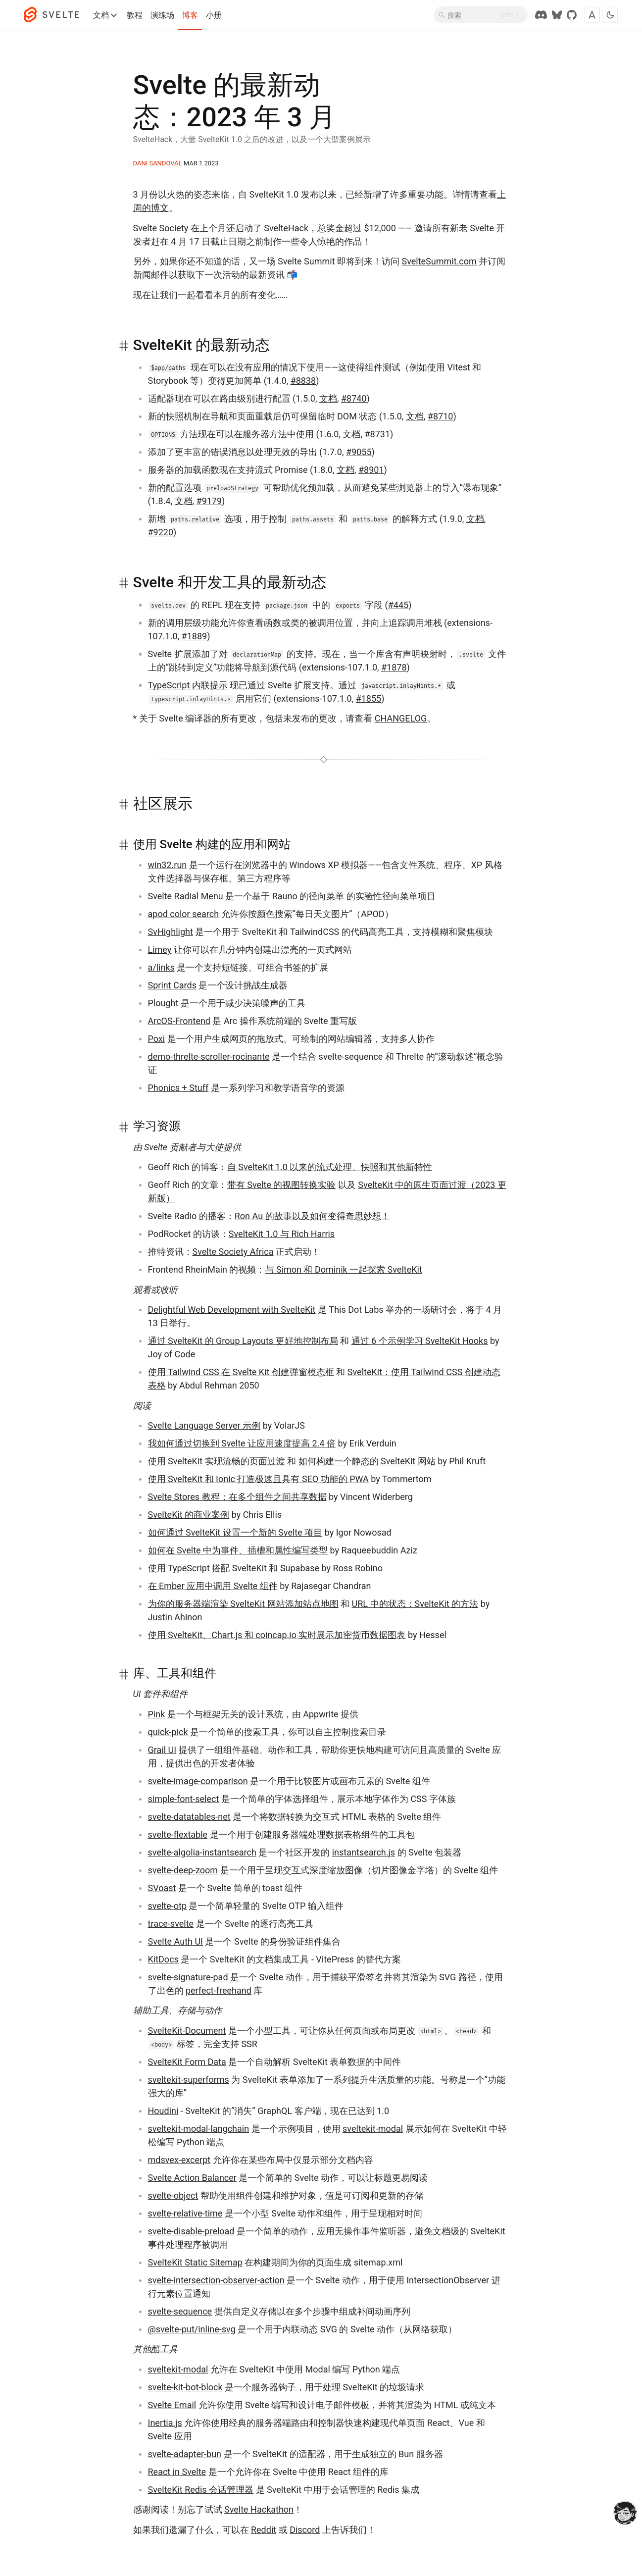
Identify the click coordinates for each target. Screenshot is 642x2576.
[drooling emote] (625, 2513)
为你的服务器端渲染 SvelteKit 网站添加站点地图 (243, 1603)
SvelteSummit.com (438, 261)
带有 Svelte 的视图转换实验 (281, 1185)
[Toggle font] (592, 15)
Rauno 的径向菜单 (308, 896)
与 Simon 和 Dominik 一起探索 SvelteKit (343, 1269)
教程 (135, 15)
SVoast (162, 1888)
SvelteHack (286, 228)
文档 (106, 15)
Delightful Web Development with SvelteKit (232, 1309)
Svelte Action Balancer (192, 2177)
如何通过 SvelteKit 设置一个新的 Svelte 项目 (235, 1532)
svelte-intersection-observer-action (216, 2280)
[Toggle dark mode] (610, 15)
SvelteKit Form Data (187, 2062)
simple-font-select (183, 1799)
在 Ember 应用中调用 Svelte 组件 (213, 1586)
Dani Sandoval (157, 163)
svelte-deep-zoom (183, 1870)
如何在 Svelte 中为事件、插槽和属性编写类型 (238, 1550)
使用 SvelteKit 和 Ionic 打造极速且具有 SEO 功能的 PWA (258, 1479)
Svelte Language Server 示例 (204, 1425)
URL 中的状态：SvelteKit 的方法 (415, 1603)
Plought (163, 1003)
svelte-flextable (178, 1834)
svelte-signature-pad (188, 1977)
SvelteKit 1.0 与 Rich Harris (282, 1234)
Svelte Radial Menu (185, 896)
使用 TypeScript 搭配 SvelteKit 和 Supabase (234, 1568)
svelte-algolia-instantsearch (202, 1852)
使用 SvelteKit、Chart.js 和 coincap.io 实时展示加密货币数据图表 (277, 1635)
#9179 (209, 501)
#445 (398, 605)
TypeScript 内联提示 (188, 685)
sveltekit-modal (373, 2128)
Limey (160, 949)
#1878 (394, 667)
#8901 (371, 469)
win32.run (167, 865)
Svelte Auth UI (175, 1941)
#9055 (359, 452)
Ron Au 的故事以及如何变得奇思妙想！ (312, 1216)
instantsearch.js (363, 1852)
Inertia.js (165, 2423)
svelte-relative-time (185, 2213)
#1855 (369, 698)
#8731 (377, 434)
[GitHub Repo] (571, 15)
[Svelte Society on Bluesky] (556, 15)
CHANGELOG (401, 718)
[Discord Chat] (541, 15)
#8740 (354, 398)
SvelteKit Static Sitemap (195, 2262)
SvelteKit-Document (187, 2030)
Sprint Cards (172, 985)
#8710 (440, 416)
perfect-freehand (218, 1990)
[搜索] (481, 14)
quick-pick (168, 1732)
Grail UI (162, 1750)
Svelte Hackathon (259, 2509)
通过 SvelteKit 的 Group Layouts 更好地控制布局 (243, 1341)
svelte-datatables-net (189, 1816)
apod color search (183, 914)
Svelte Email (172, 2405)
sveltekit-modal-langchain (198, 2128)
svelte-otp (167, 1906)
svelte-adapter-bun (185, 2454)
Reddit (263, 2529)
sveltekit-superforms (188, 2079)
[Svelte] (56, 15)
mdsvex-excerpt (179, 2160)
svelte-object (173, 2195)
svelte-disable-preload (191, 2231)
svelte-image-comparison (198, 1781)
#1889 (194, 636)
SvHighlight (170, 932)
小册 (214, 15)
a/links (161, 967)
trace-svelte (171, 1923)
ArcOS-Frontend (179, 1021)
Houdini (163, 2111)
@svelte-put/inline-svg (192, 2329)
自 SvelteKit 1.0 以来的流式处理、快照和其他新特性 (330, 1167)
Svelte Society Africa (233, 1251)
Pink (156, 1714)
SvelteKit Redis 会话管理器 (201, 2489)
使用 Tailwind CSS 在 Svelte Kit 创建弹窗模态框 (241, 1372)
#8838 (303, 380)
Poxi (156, 1038)
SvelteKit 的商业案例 (189, 1514)
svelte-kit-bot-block (185, 2387)
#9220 (161, 532)
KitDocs (163, 1959)
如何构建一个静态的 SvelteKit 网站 (367, 1461)
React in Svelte (177, 2472)
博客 (190, 15)
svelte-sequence (180, 2311)
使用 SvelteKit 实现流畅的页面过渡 (216, 1461)
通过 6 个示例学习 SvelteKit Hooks (419, 1341)
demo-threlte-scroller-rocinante (209, 1056)
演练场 (162, 15)
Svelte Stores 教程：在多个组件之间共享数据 (237, 1497)
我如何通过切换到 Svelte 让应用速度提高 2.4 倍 (242, 1443)
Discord (305, 2529)
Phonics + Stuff (178, 1087)
